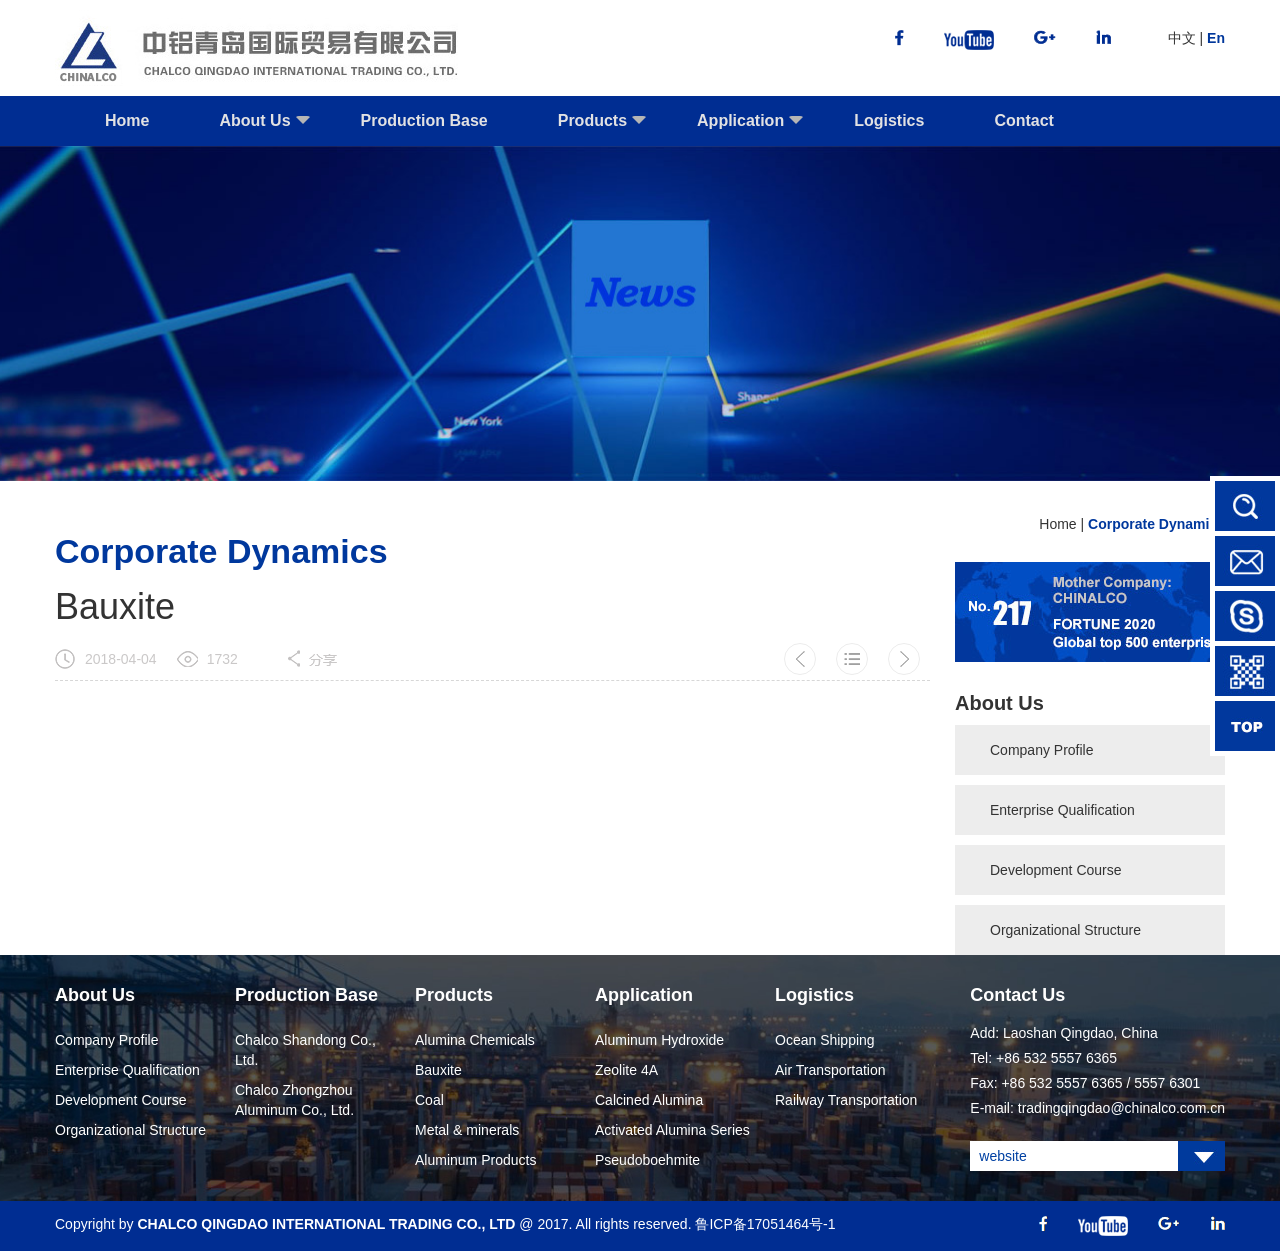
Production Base (424, 120)
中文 (1182, 38)
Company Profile (1042, 750)
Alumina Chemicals (475, 1040)
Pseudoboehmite (647, 1160)
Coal (429, 1100)
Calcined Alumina (649, 1100)
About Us (264, 129)
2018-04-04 (121, 659)
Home (127, 120)
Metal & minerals (467, 1130)
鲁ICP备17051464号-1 (765, 1224)
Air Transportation (830, 1070)
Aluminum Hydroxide (659, 1040)
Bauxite (438, 1070)
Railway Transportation (846, 1100)
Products (602, 129)
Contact (1024, 120)
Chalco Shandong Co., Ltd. (305, 1050)
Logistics (889, 120)
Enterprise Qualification (1062, 810)
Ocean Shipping (825, 1040)
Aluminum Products (475, 1160)
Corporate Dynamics (1156, 524)
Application (750, 129)
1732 (222, 659)
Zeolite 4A (626, 1070)
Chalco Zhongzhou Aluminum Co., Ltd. (294, 1100)
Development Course (1056, 870)
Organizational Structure (1065, 930)
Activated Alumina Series (672, 1130)
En (1216, 38)
